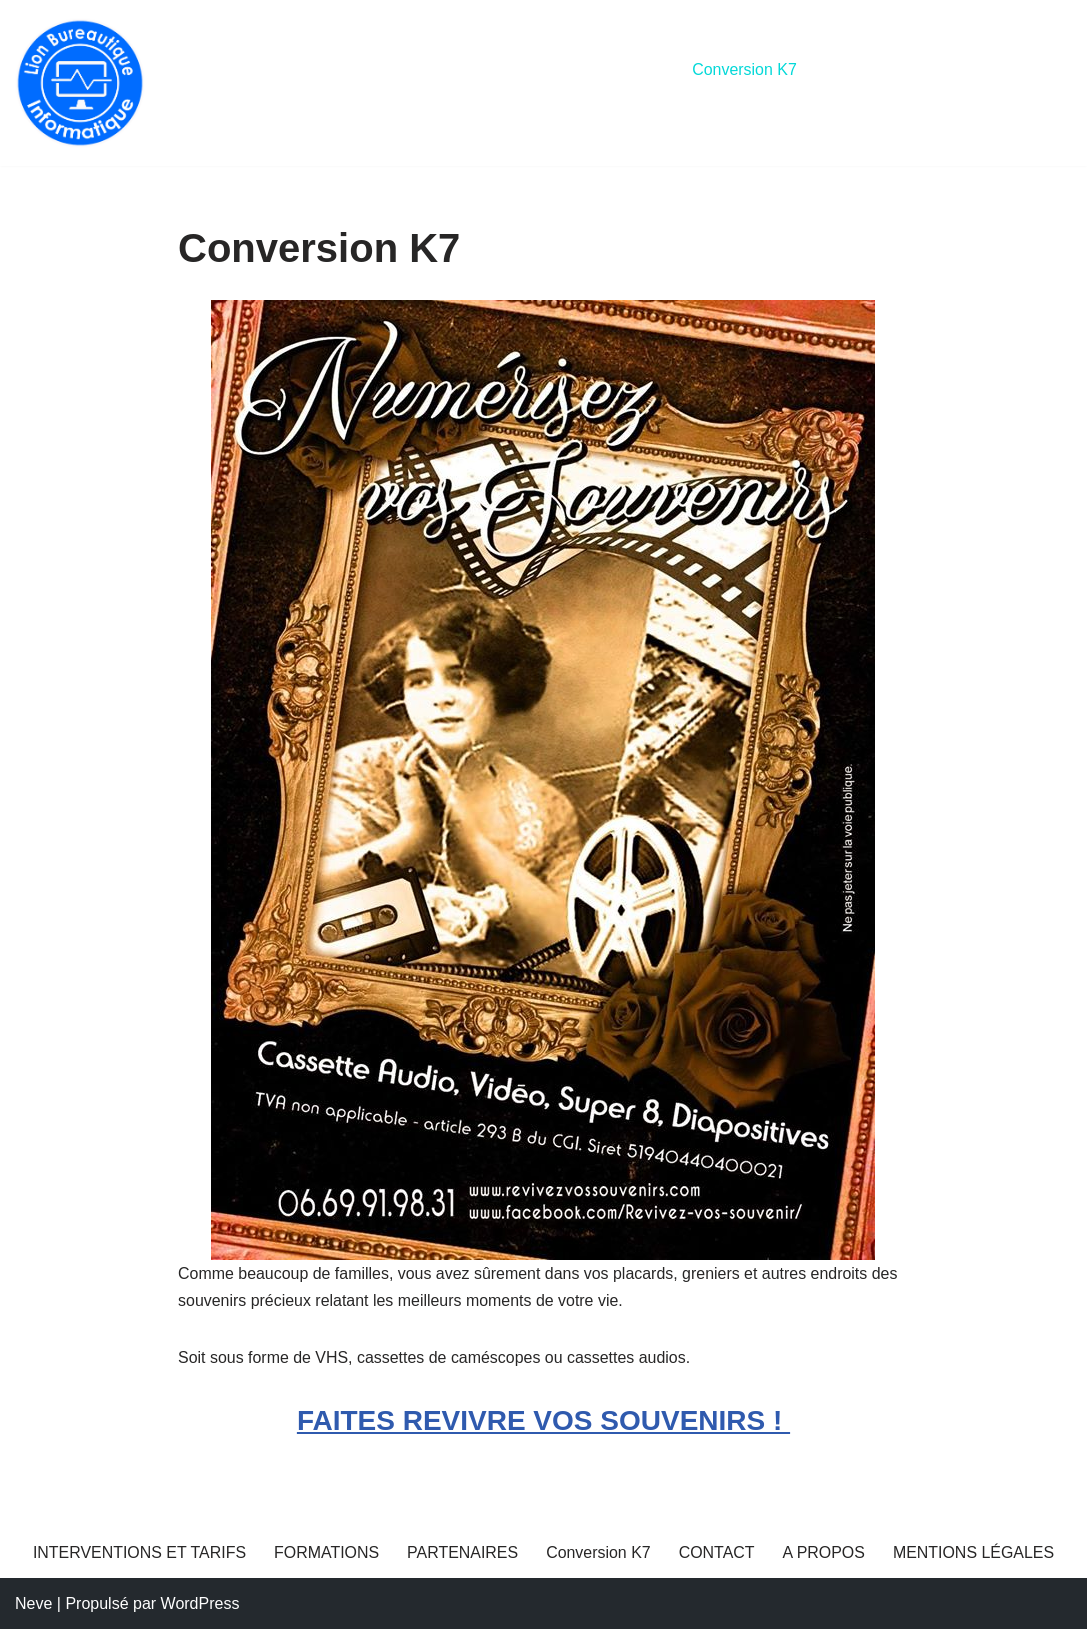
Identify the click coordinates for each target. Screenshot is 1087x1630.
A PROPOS (972, 69)
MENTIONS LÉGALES (260, 96)
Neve (33, 1604)
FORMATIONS (473, 69)
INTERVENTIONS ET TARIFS (286, 69)
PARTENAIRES (609, 69)
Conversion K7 (746, 69)
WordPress (200, 1604)
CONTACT (865, 69)
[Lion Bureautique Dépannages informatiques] (80, 83)
